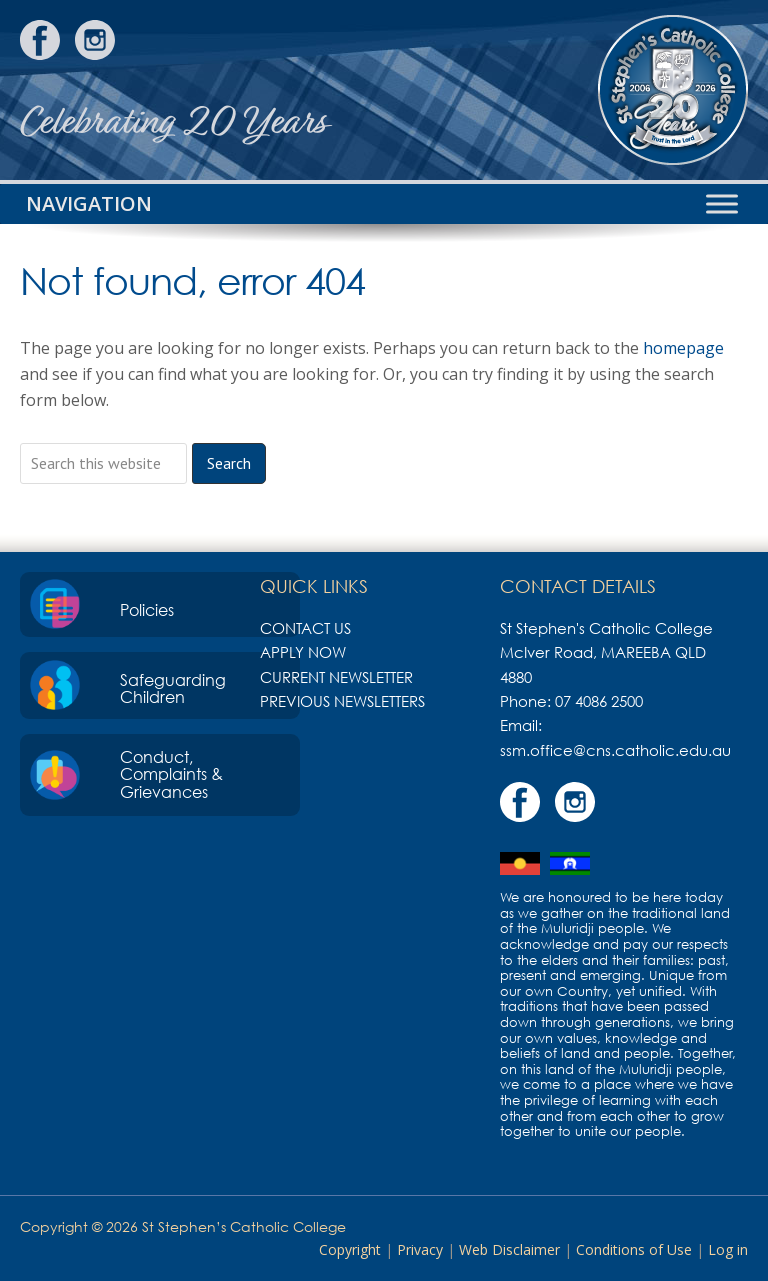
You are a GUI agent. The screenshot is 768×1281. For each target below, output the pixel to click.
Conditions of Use (634, 1249)
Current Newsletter (336, 677)
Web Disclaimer (509, 1249)
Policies (147, 610)
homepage (683, 348)
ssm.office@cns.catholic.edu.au (615, 750)
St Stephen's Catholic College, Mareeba (673, 90)
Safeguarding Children (173, 689)
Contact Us (305, 628)
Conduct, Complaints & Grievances (171, 774)
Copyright (350, 1249)
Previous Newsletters (342, 701)
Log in (728, 1249)
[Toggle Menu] (722, 203)
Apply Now (303, 652)
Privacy (420, 1249)
